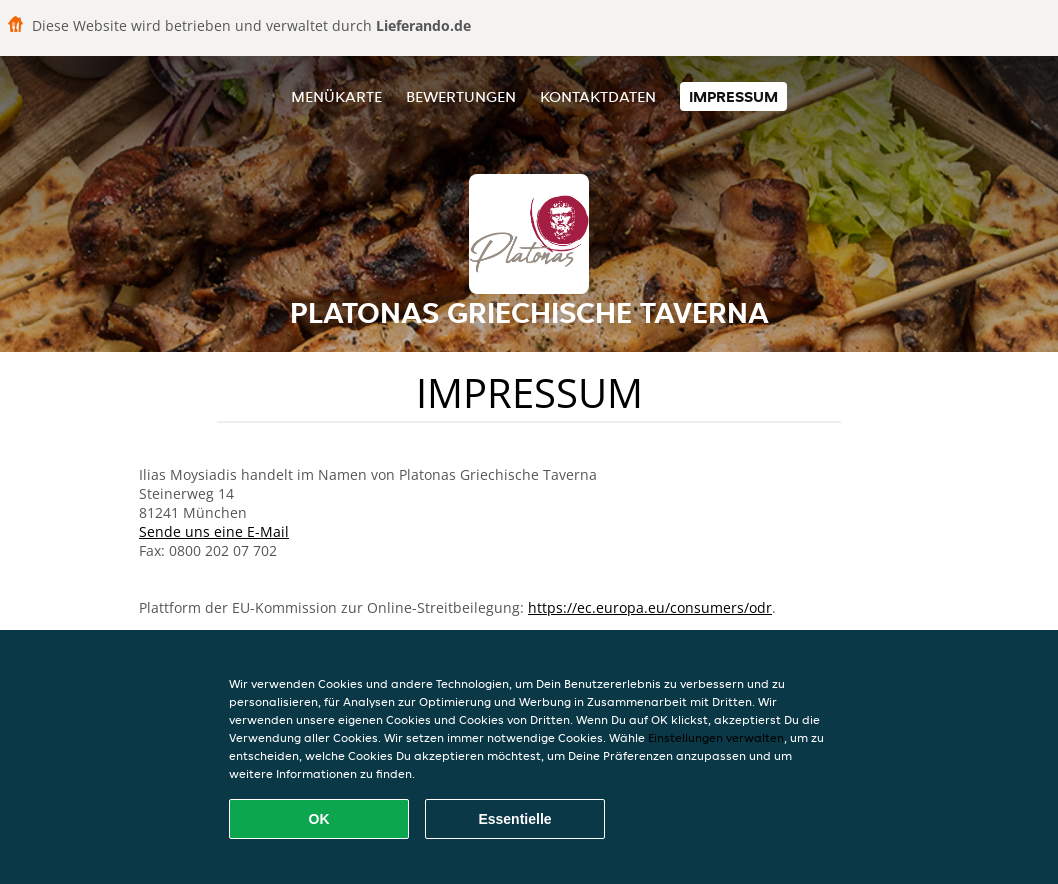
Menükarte (336, 96)
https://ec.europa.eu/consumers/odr (650, 607)
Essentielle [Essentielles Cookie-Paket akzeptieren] (514, 819)
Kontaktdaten (598, 96)
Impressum (733, 96)
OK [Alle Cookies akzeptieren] (319, 819)
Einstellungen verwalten (716, 737)
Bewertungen (461, 96)
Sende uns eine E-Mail (214, 531)
